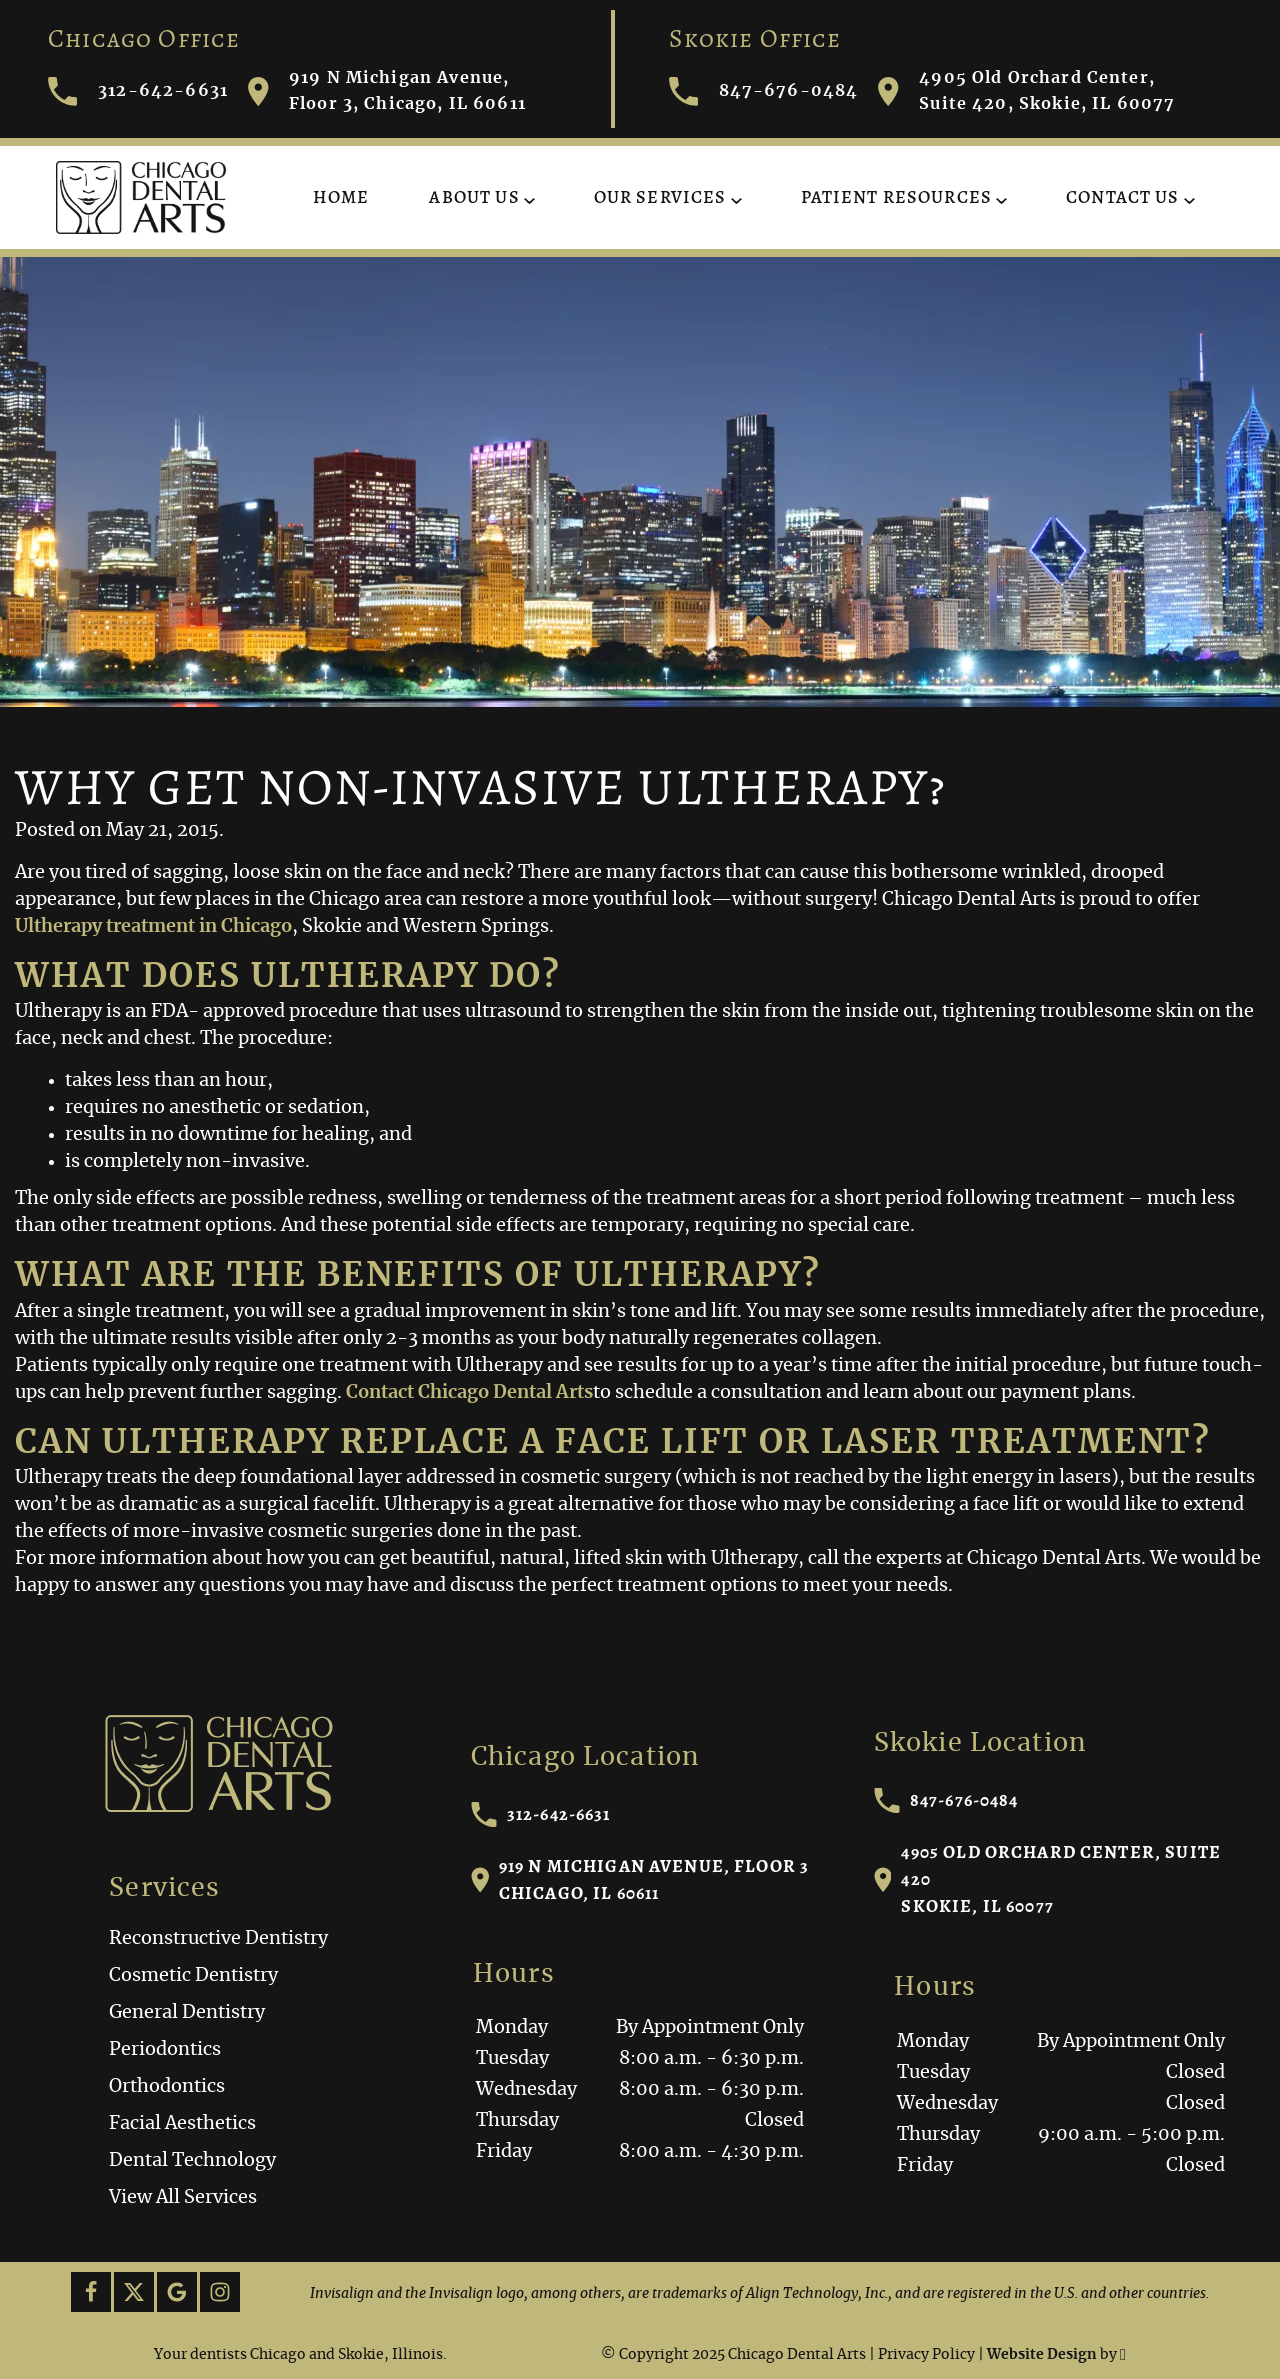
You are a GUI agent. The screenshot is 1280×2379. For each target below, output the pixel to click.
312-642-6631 (541, 1814)
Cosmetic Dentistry (193, 1976)
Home (341, 197)
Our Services (660, 197)
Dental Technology (192, 2161)
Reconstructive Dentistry (218, 1939)
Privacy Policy (926, 2355)
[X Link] (134, 2292)
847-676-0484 (946, 1800)
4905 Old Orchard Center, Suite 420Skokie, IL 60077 (1047, 1879)
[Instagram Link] (220, 2292)
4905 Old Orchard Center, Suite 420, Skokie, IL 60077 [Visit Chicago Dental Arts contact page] (1026, 91)
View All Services (183, 2198)
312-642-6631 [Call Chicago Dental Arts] (138, 91)
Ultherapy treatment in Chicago (153, 927)
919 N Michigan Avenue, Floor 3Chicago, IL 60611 (640, 1879)
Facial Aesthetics (182, 2124)
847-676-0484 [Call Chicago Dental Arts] (764, 91)
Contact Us (1123, 197)
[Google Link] (177, 2292)
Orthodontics (167, 2087)
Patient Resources (897, 197)
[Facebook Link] (91, 2292)
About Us (474, 197)
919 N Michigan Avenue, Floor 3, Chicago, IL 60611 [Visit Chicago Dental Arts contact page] (387, 91)
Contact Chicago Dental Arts (469, 1393)
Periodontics (165, 2050)
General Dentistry (187, 2013)
